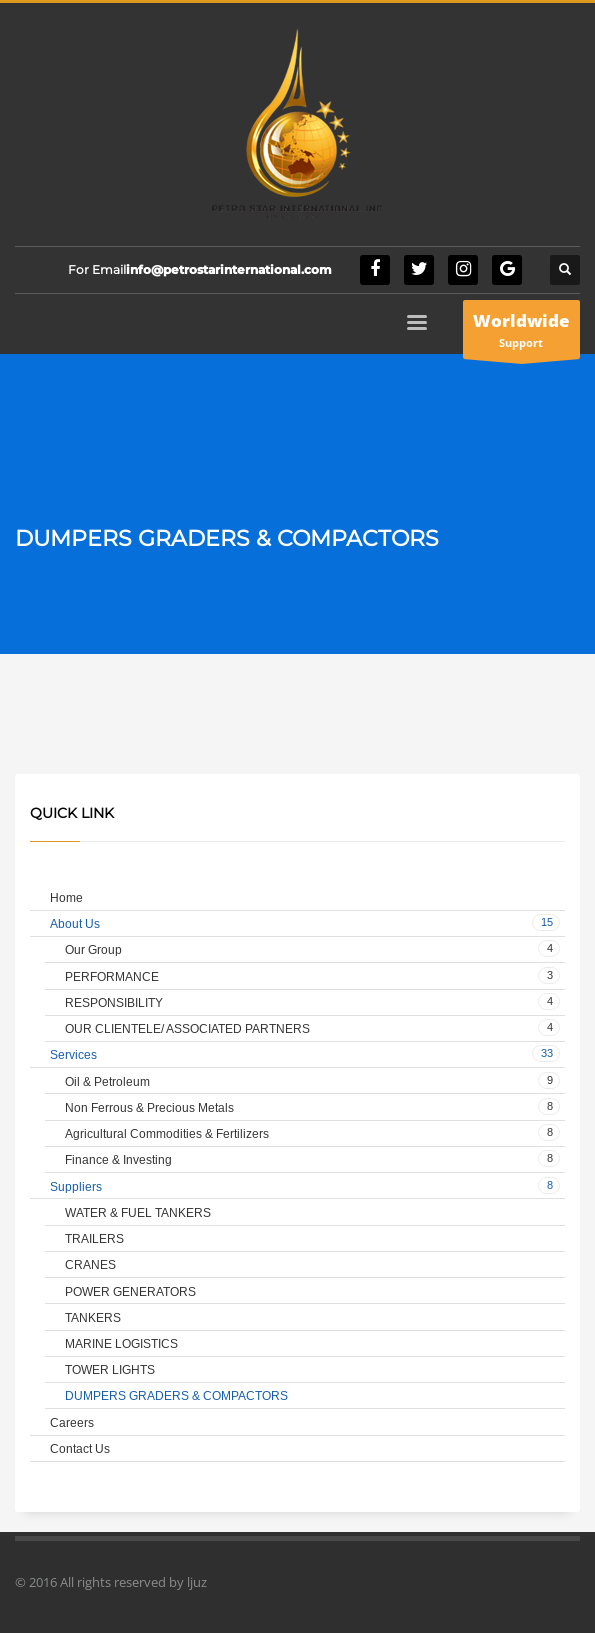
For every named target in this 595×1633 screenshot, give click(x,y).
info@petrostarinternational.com (229, 269)
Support (521, 334)
